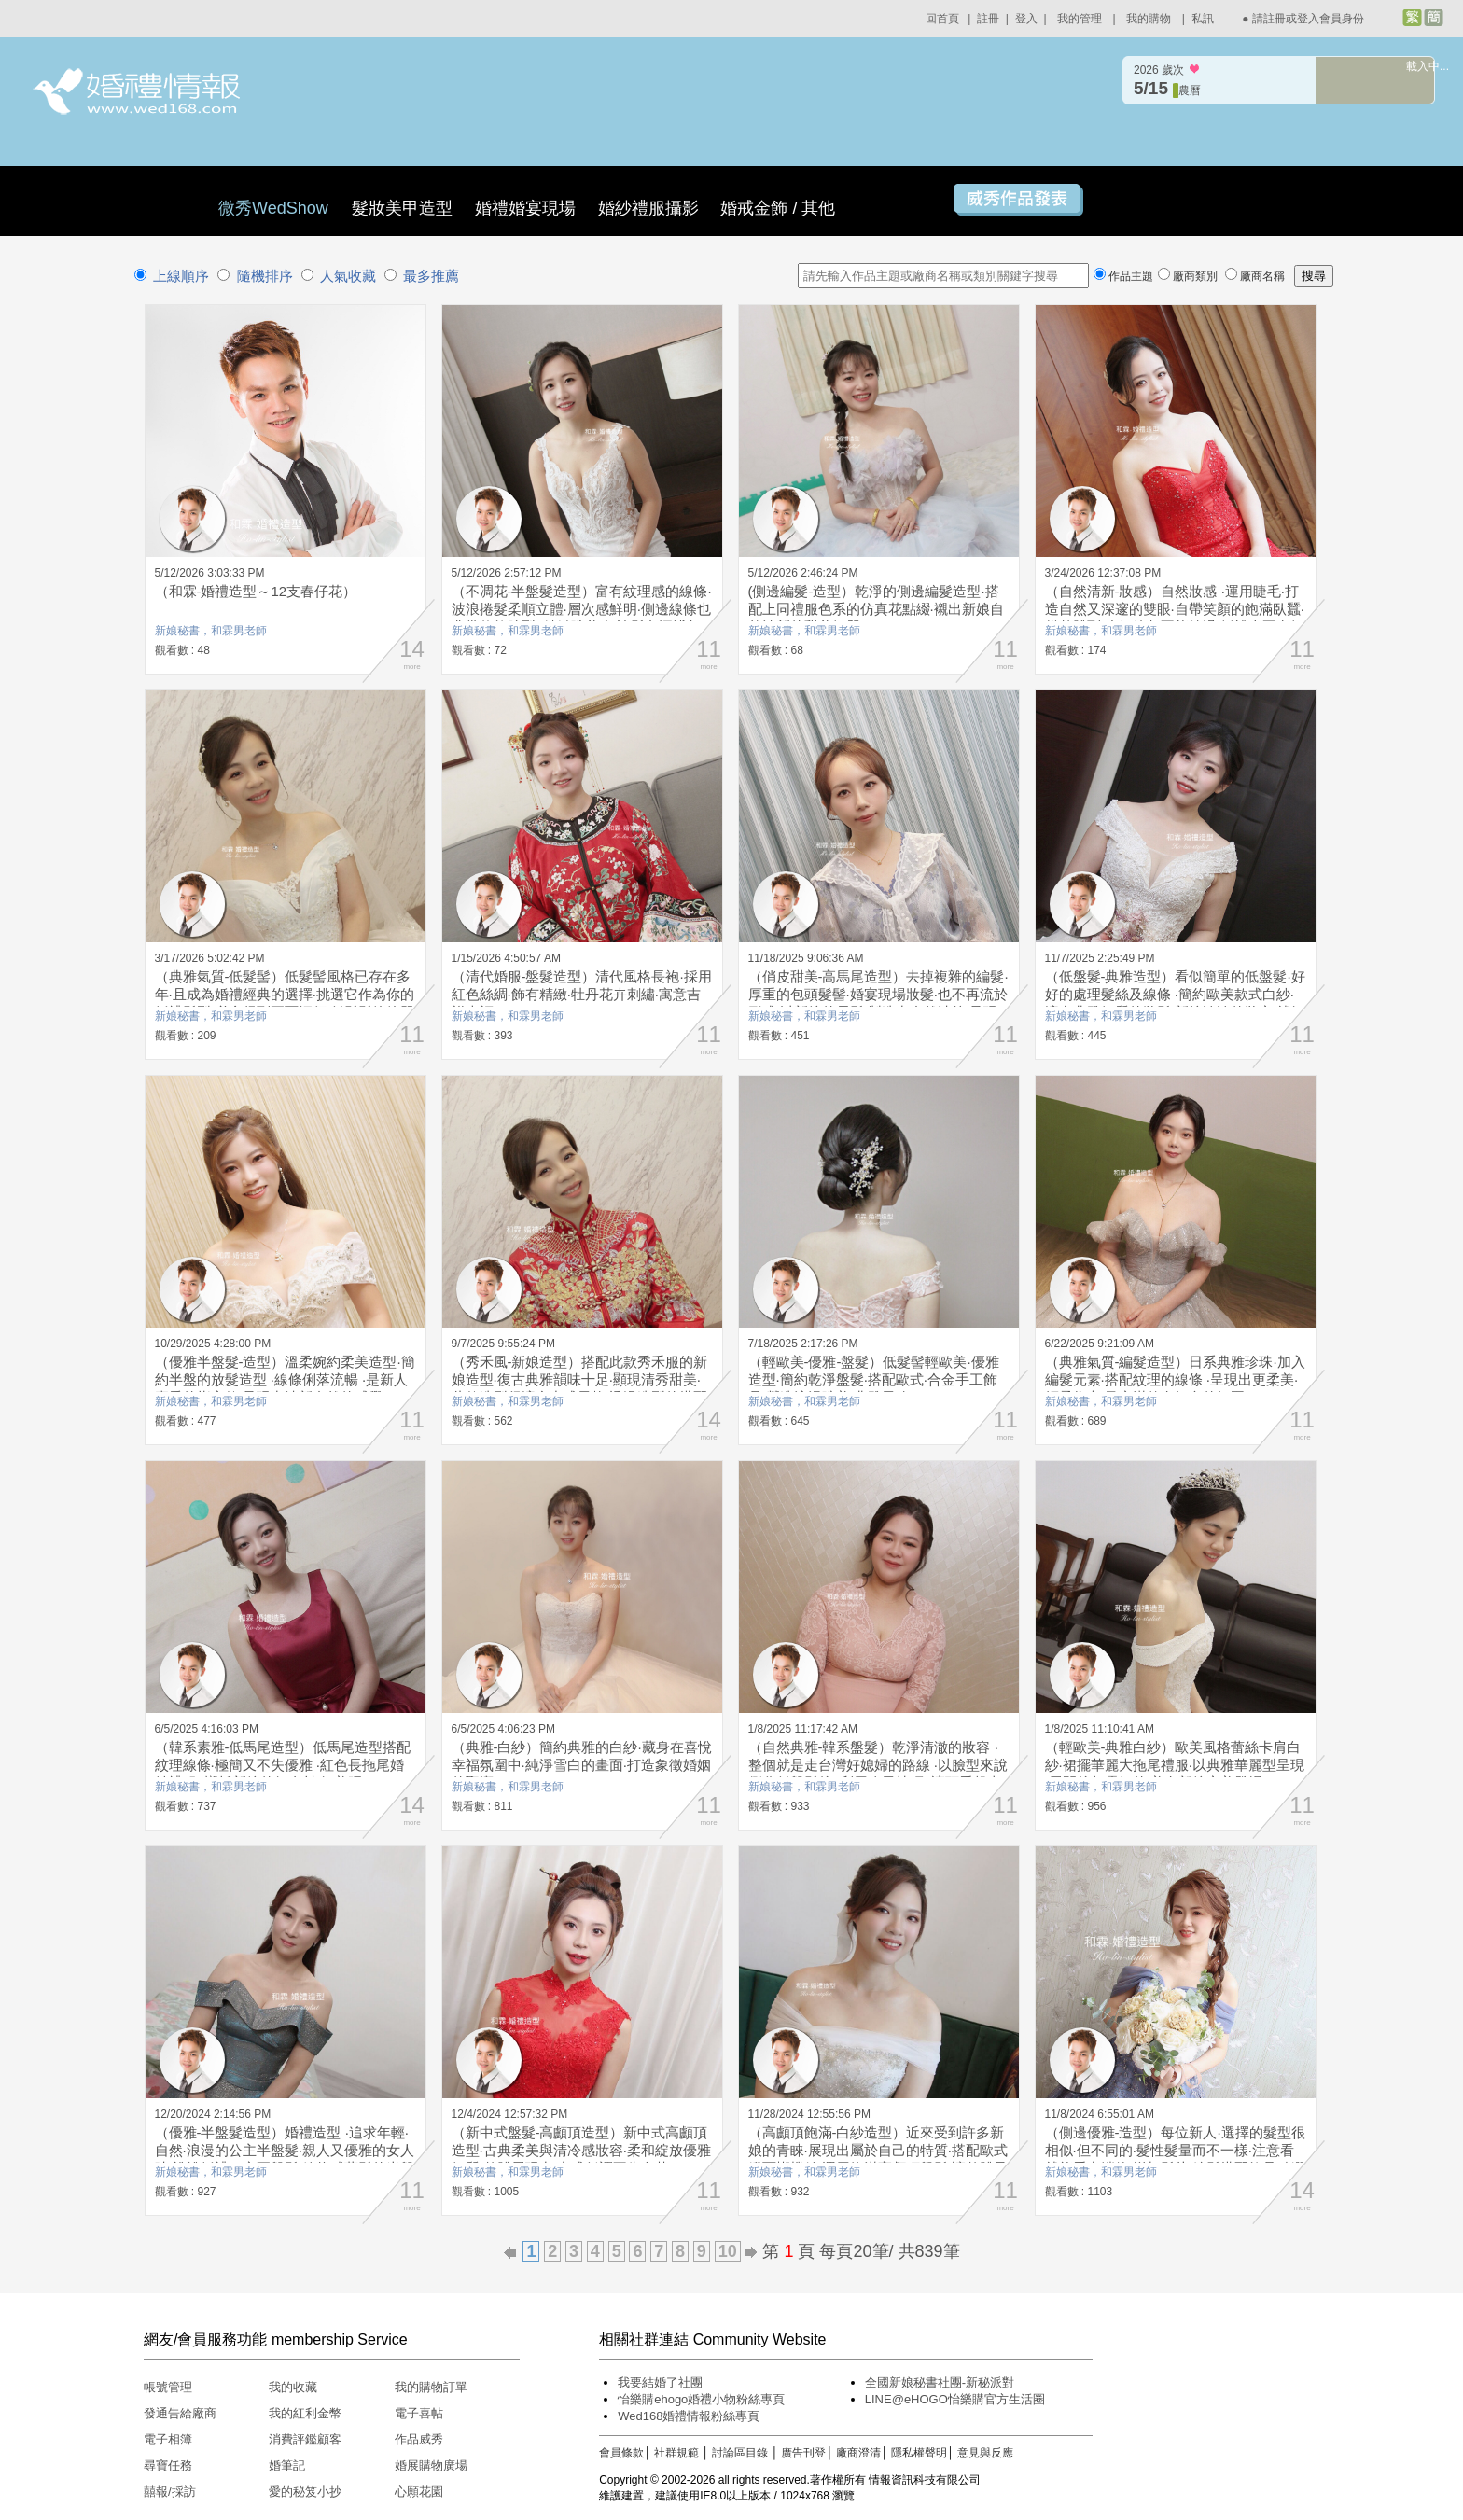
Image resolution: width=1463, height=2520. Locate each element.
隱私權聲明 (919, 2452)
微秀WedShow (275, 208)
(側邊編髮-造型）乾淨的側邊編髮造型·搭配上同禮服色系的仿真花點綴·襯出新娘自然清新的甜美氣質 (876, 608)
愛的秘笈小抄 (305, 2492)
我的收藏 (293, 2387)
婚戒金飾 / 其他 (777, 208)
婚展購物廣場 (431, 2465)
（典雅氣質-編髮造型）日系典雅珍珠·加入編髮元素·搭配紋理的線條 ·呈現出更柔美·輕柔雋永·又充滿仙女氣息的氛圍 (1175, 1379)
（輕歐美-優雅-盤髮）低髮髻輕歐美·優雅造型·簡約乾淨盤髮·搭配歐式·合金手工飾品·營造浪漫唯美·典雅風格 (873, 1379)
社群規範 (676, 2452)
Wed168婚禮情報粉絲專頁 (688, 2416)
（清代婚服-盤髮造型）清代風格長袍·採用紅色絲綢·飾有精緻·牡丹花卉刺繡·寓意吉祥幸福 (582, 994)
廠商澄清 (858, 2452)
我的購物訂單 (431, 2387)
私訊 (1202, 18)
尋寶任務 (168, 2465)
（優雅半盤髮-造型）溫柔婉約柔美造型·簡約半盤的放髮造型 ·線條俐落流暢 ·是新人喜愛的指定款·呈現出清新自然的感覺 (285, 1379)
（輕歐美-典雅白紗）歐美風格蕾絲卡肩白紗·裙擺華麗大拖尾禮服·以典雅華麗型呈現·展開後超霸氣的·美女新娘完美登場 (1174, 1764)
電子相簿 (168, 2439)
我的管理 (1079, 18)
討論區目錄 (740, 2452)
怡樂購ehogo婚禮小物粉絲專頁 (701, 2399)
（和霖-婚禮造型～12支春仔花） (256, 591)
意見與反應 (985, 2452)
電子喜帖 (419, 2413)
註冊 (988, 18)
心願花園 (419, 2492)
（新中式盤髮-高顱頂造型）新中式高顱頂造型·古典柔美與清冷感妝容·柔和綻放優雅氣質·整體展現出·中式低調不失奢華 (581, 2150)
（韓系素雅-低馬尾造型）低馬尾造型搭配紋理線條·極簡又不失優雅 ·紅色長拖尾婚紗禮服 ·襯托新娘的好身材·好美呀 (283, 1764)
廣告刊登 (803, 2452)
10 (727, 2251)
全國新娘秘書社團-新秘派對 (939, 2382)
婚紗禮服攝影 (648, 208)
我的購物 (1148, 18)
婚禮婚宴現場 (525, 208)
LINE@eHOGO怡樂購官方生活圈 (955, 2399)
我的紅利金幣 (305, 2413)
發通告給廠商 (180, 2413)
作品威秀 (419, 2439)
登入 (1026, 18)
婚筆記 (287, 2465)
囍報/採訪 (170, 2492)
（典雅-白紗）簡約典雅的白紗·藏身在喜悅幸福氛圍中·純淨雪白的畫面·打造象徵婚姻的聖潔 (582, 1764)
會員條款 (621, 2452)
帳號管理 (168, 2387)
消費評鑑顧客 (305, 2439)
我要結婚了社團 (660, 2382)
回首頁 (942, 18)
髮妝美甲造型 (402, 208)
